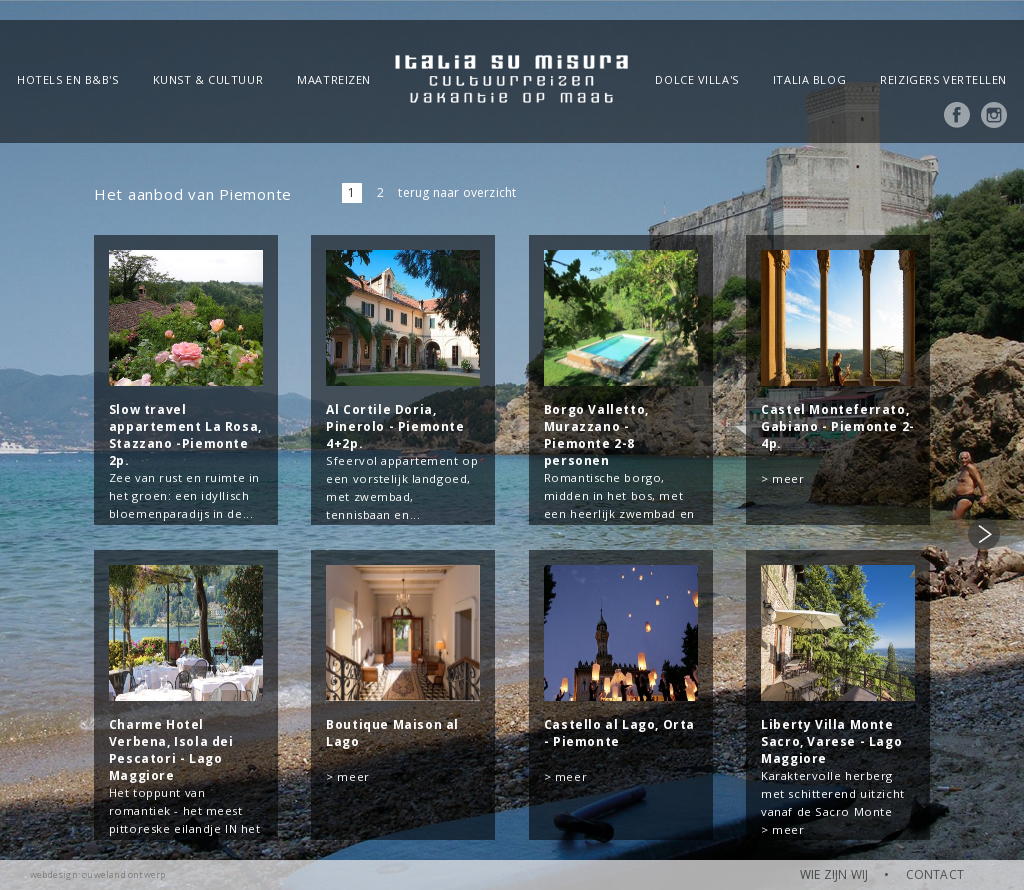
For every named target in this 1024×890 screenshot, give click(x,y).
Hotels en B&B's (67, 79)
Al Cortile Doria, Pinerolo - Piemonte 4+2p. (395, 426)
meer (788, 478)
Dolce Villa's (696, 79)
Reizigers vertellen (943, 79)
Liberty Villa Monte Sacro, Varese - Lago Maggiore (831, 741)
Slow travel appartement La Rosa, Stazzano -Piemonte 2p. (185, 435)
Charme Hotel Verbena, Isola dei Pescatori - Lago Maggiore (171, 750)
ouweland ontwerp (123, 874)
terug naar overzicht (457, 192)
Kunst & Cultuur (208, 79)
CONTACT (935, 874)
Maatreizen (334, 79)
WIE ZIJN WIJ (834, 874)
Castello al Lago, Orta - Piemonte (619, 733)
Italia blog (809, 79)
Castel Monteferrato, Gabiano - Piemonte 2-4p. (838, 426)
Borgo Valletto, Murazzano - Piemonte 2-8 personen (596, 435)
